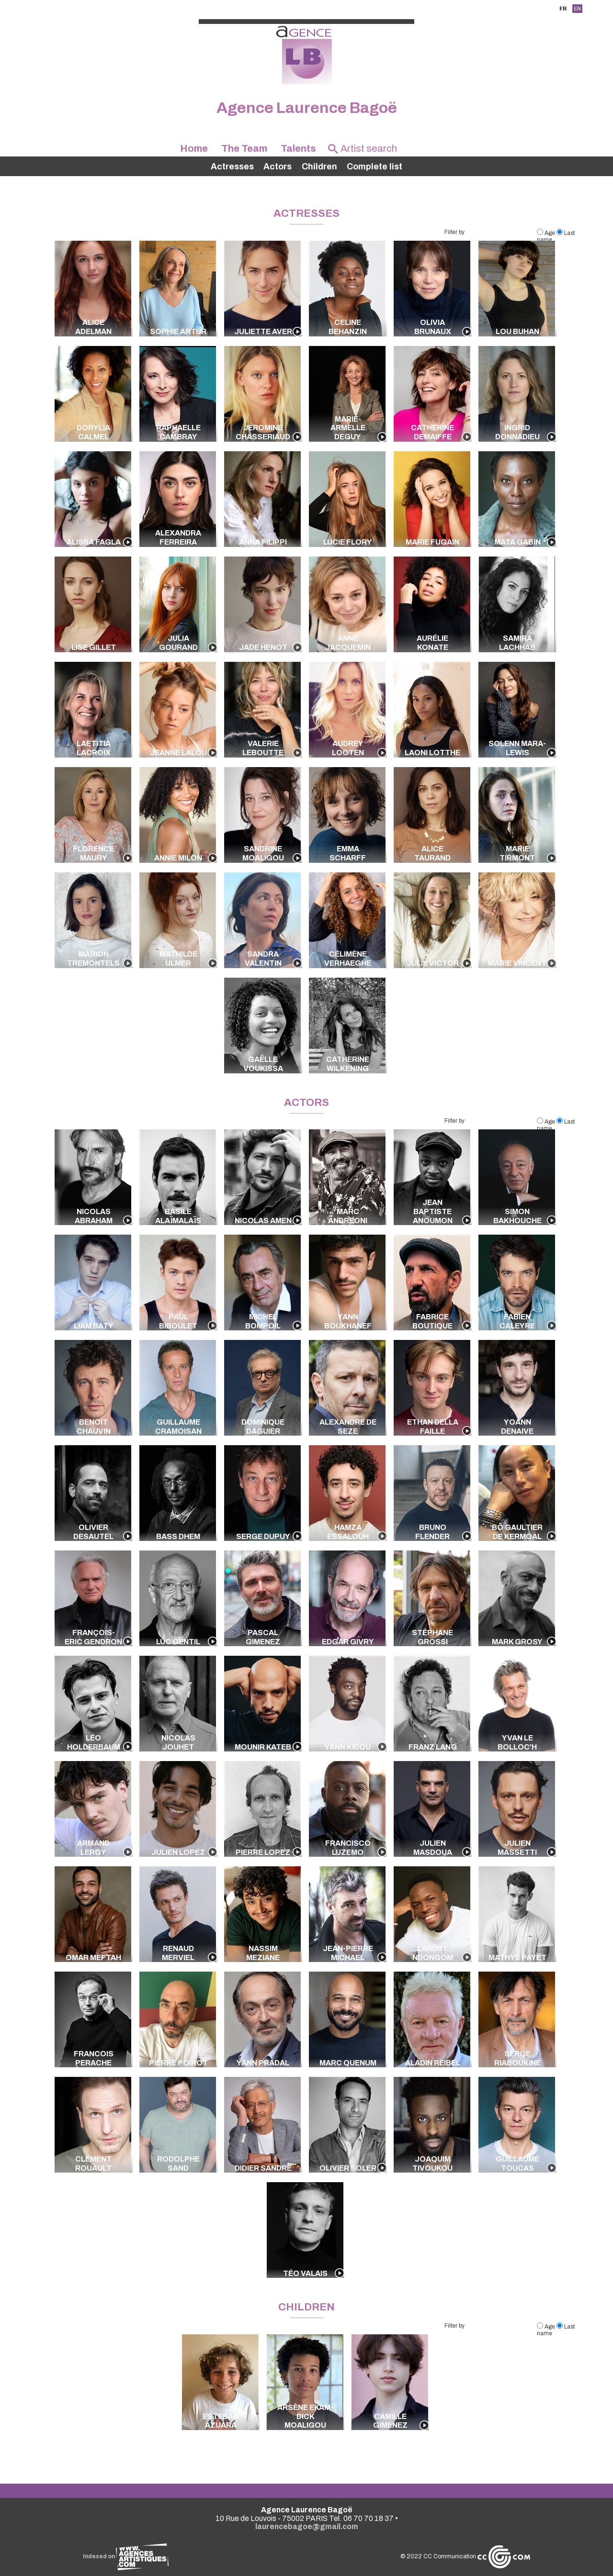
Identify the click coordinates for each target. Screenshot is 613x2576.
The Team (244, 148)
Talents (298, 148)
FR (563, 8)
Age (546, 233)
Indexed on (126, 2556)
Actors (277, 166)
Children (319, 166)
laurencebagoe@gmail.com (306, 2526)
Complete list (374, 166)
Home (194, 148)
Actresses (232, 166)
